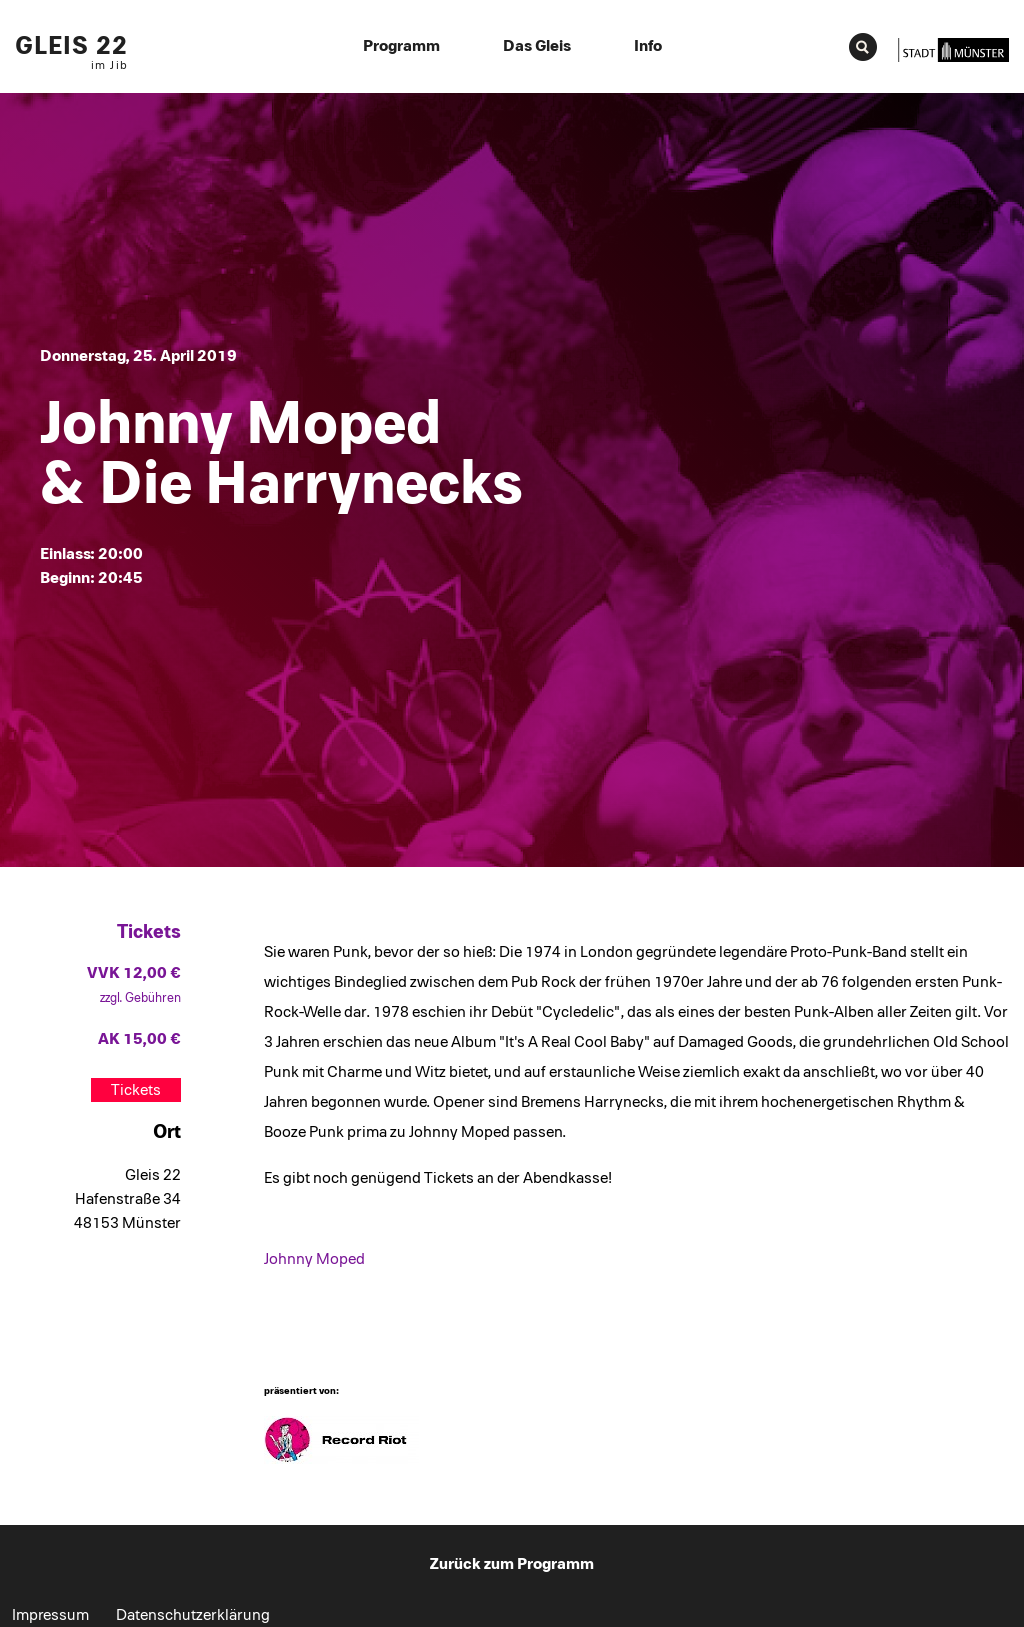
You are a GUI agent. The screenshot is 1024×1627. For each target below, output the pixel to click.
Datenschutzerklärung (193, 1615)
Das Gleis (537, 46)
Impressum (50, 1615)
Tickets (136, 1090)
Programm (401, 46)
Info (648, 46)
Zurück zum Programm (512, 1564)
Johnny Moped (314, 1259)
